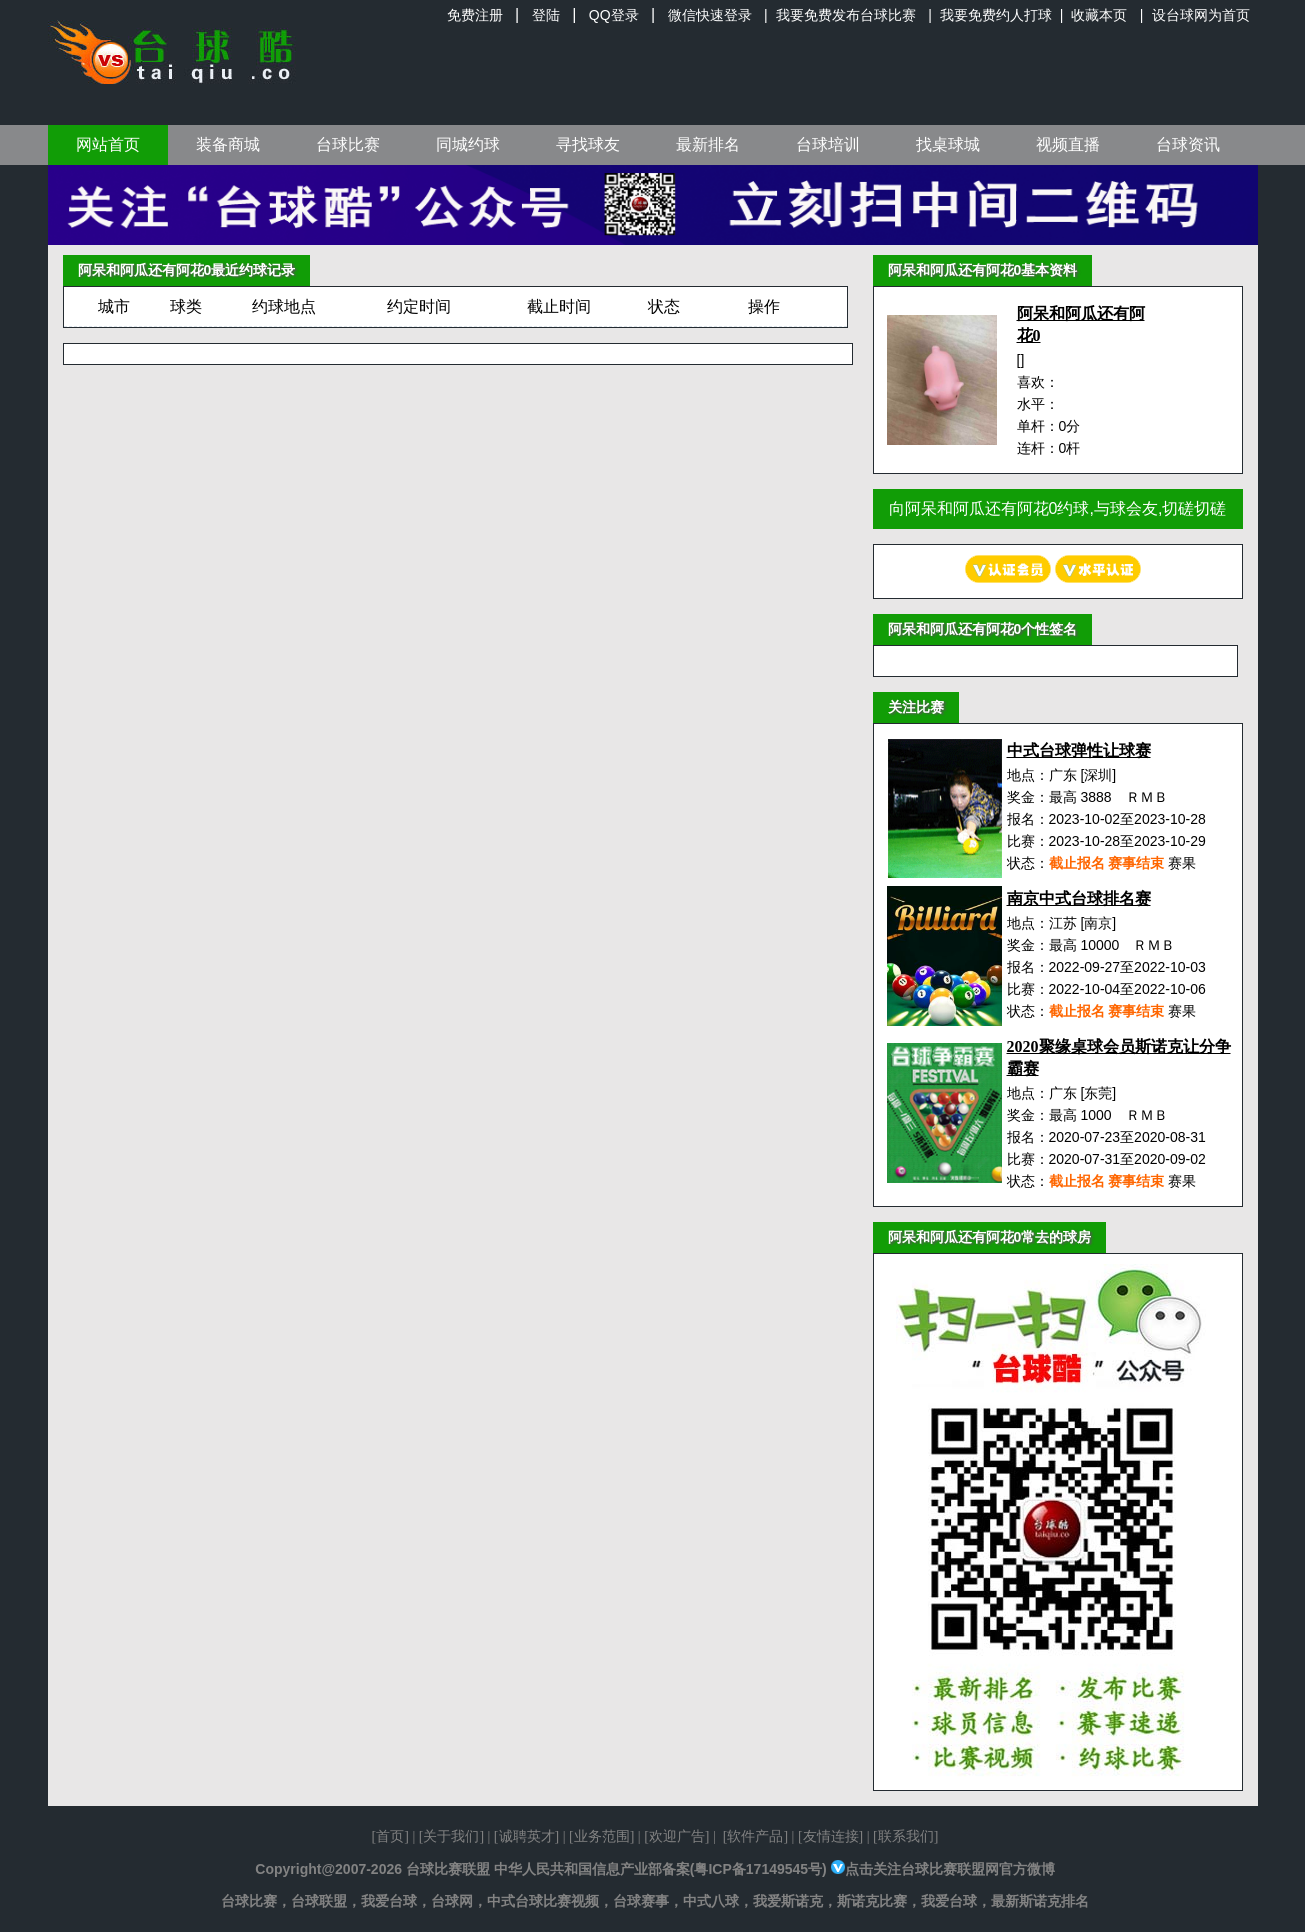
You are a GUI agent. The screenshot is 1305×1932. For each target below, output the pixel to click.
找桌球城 (948, 144)
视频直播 (1068, 144)
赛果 (1182, 863)
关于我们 (451, 1836)
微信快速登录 (710, 15)
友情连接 (831, 1836)
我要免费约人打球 (996, 15)
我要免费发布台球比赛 (846, 15)
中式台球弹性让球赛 (1079, 750)
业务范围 (602, 1836)
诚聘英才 (527, 1836)
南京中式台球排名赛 (1079, 898)
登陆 (546, 15)
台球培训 (828, 144)
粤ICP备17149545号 (758, 1869)
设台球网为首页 (1201, 15)
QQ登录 (614, 15)
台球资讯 (1188, 144)
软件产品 (755, 1836)
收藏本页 (1099, 15)
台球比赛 (348, 144)
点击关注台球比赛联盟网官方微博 (950, 1869)
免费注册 (475, 15)
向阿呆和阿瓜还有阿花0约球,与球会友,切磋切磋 (1058, 508)
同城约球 (468, 144)
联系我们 (906, 1836)
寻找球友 (588, 144)
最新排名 (708, 144)
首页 (390, 1836)
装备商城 (228, 144)
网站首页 (108, 144)
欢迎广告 (677, 1836)
